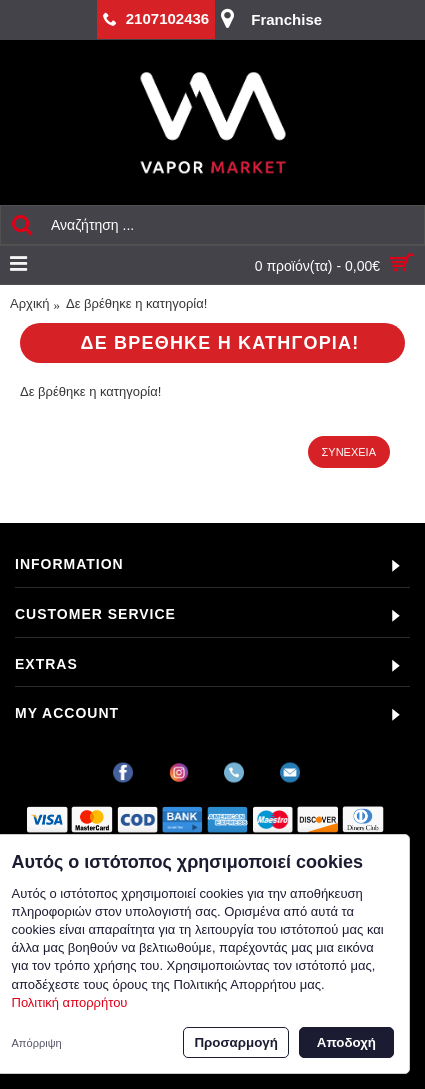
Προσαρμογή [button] (235, 1042)
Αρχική (30, 303)
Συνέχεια (349, 452)
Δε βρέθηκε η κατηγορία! (136, 303)
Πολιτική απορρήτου (70, 1002)
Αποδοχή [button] (346, 1042)
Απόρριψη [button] (37, 1043)
